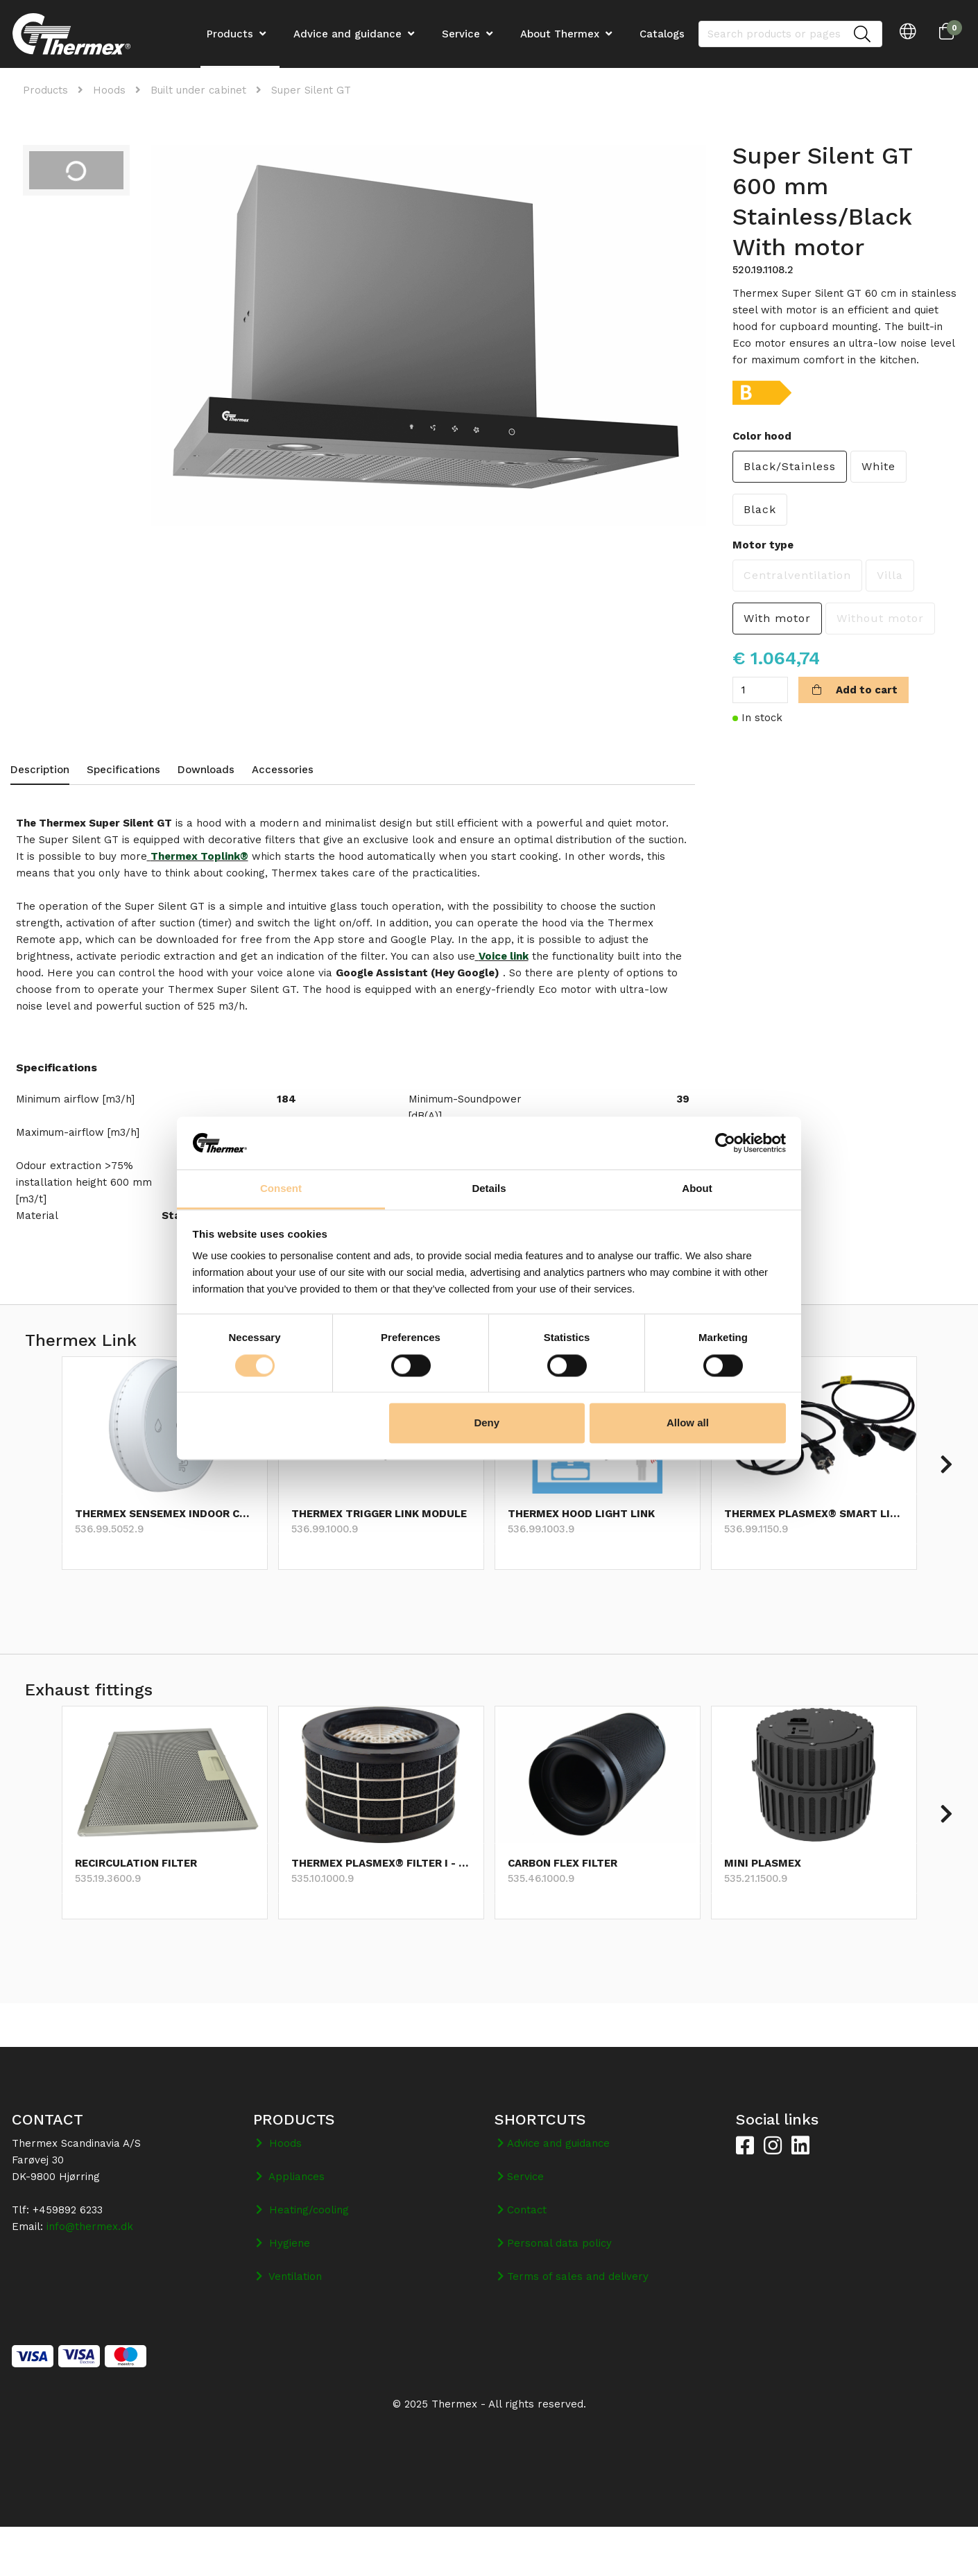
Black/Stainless (790, 466)
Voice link (504, 956)
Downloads (206, 769)
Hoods (109, 90)
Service (461, 34)
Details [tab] (489, 1189)
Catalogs (662, 34)
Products (45, 90)
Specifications (123, 769)
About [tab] (697, 1189)
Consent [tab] (281, 1189)
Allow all (688, 1423)
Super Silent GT (311, 90)
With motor (777, 618)
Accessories (283, 769)
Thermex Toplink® (199, 856)
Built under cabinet (198, 90)
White (878, 466)
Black (760, 509)
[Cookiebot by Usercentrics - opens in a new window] (725, 1142)
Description (39, 769)
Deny (486, 1423)
